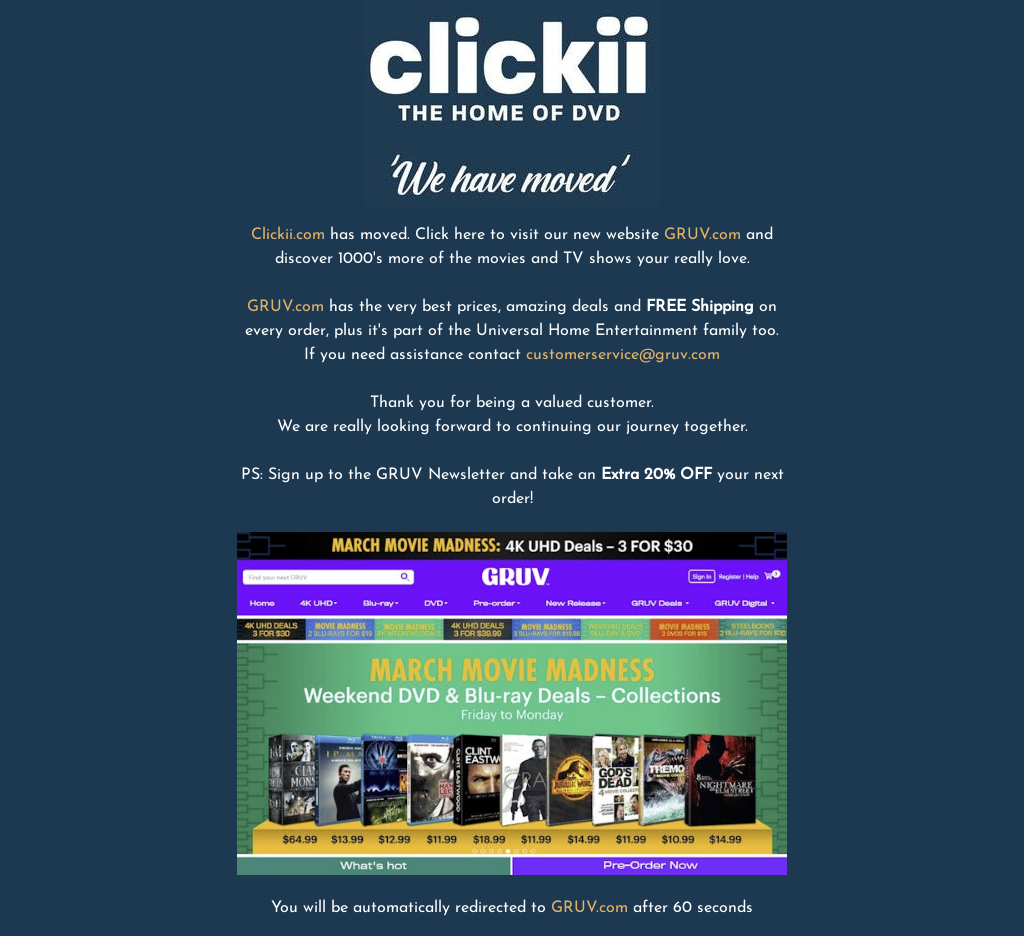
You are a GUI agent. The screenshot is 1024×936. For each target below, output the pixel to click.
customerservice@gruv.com (623, 355)
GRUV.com (702, 235)
